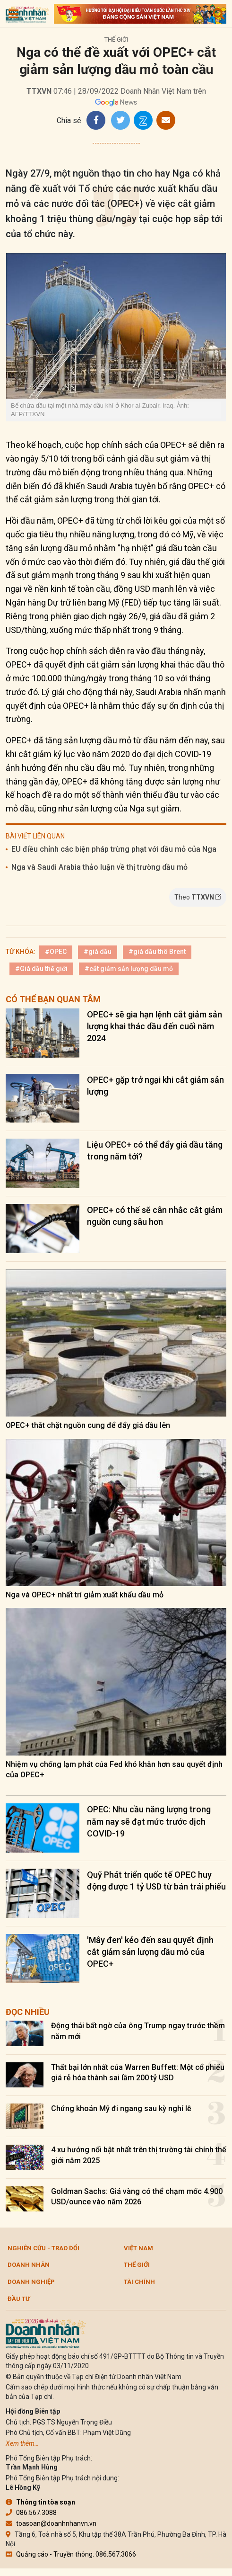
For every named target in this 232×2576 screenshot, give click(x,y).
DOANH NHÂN (29, 2264)
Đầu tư (19, 2298)
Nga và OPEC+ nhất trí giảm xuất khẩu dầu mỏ (84, 1594)
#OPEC (56, 951)
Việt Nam (138, 2248)
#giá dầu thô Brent (157, 951)
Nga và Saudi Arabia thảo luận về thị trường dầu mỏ (99, 867)
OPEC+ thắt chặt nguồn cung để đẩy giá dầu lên (88, 1425)
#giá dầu (98, 951)
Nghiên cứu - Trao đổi (43, 2248)
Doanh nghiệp (31, 2281)
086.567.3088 (31, 2512)
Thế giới (116, 39)
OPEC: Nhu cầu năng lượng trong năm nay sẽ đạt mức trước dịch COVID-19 (149, 1821)
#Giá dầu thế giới (41, 968)
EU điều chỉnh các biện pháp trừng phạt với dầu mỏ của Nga (113, 849)
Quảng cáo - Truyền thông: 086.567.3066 (71, 2554)
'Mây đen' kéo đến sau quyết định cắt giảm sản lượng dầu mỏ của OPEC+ (150, 1952)
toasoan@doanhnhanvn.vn (51, 2523)
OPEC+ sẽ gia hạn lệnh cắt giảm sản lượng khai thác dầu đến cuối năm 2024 (154, 1026)
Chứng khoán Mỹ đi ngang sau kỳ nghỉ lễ (121, 2108)
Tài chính (139, 2281)
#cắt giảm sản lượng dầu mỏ (129, 968)
